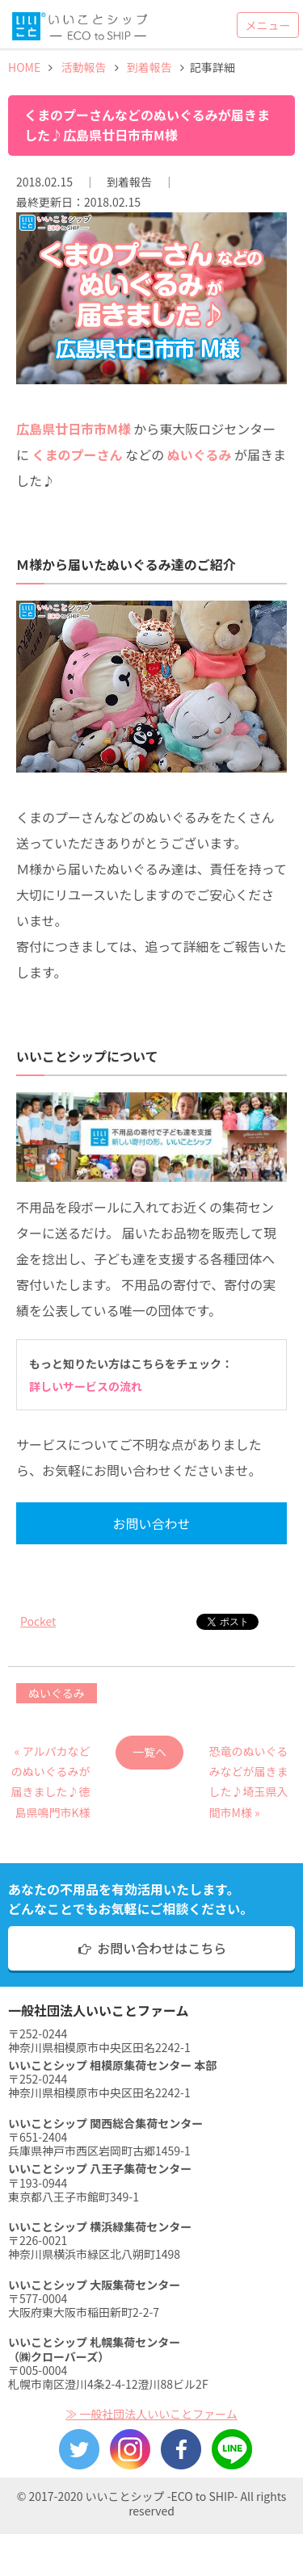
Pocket (38, 1621)
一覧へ (149, 1752)
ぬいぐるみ (56, 1693)
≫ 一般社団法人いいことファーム (151, 2414)
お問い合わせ (151, 1523)
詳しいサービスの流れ (85, 1386)
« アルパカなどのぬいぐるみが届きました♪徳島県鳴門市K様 (50, 1756)
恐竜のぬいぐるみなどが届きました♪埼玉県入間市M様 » (248, 1756)
